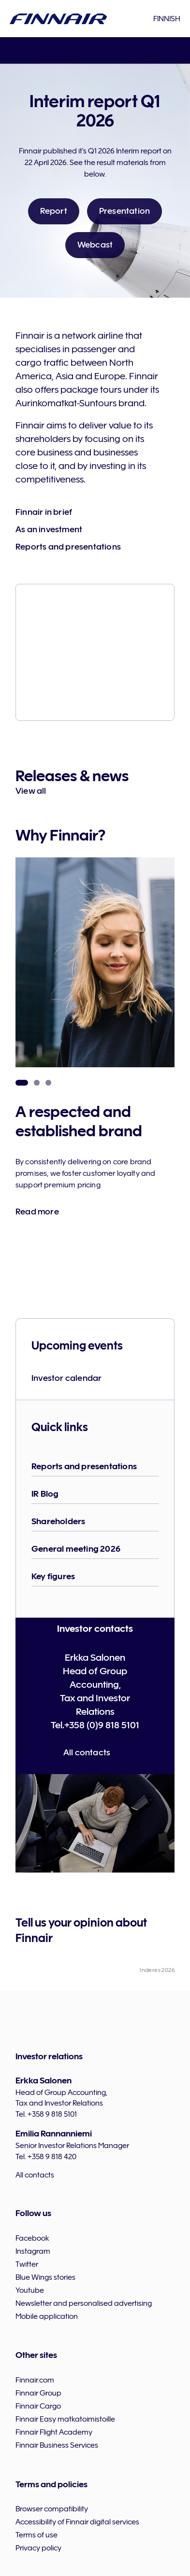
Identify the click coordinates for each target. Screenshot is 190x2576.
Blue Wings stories (45, 2277)
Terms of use (36, 2535)
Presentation (124, 211)
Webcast (95, 244)
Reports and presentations (68, 546)
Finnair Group (38, 2393)
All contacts (86, 1752)
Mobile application (46, 2316)
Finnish (166, 18)
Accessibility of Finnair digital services (77, 2522)
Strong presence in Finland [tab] (37, 1083)
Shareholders (58, 1521)
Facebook (32, 2238)
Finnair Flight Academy (53, 2432)
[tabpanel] (95, 1072)
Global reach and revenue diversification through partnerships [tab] (48, 1083)
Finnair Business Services (56, 2445)
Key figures (53, 1576)
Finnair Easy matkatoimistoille (65, 2419)
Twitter (26, 2264)
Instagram (32, 2251)
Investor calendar (66, 1378)
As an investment (48, 529)
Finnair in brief (43, 512)
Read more (37, 1211)
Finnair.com (34, 2380)
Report (53, 211)
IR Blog (44, 1494)
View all (30, 791)
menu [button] (15, 50)
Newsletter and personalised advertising (83, 2303)
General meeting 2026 (75, 1549)
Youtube (29, 2290)
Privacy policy (38, 2548)
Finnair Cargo (38, 2406)
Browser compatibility (51, 2509)
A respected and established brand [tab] (21, 1083)
